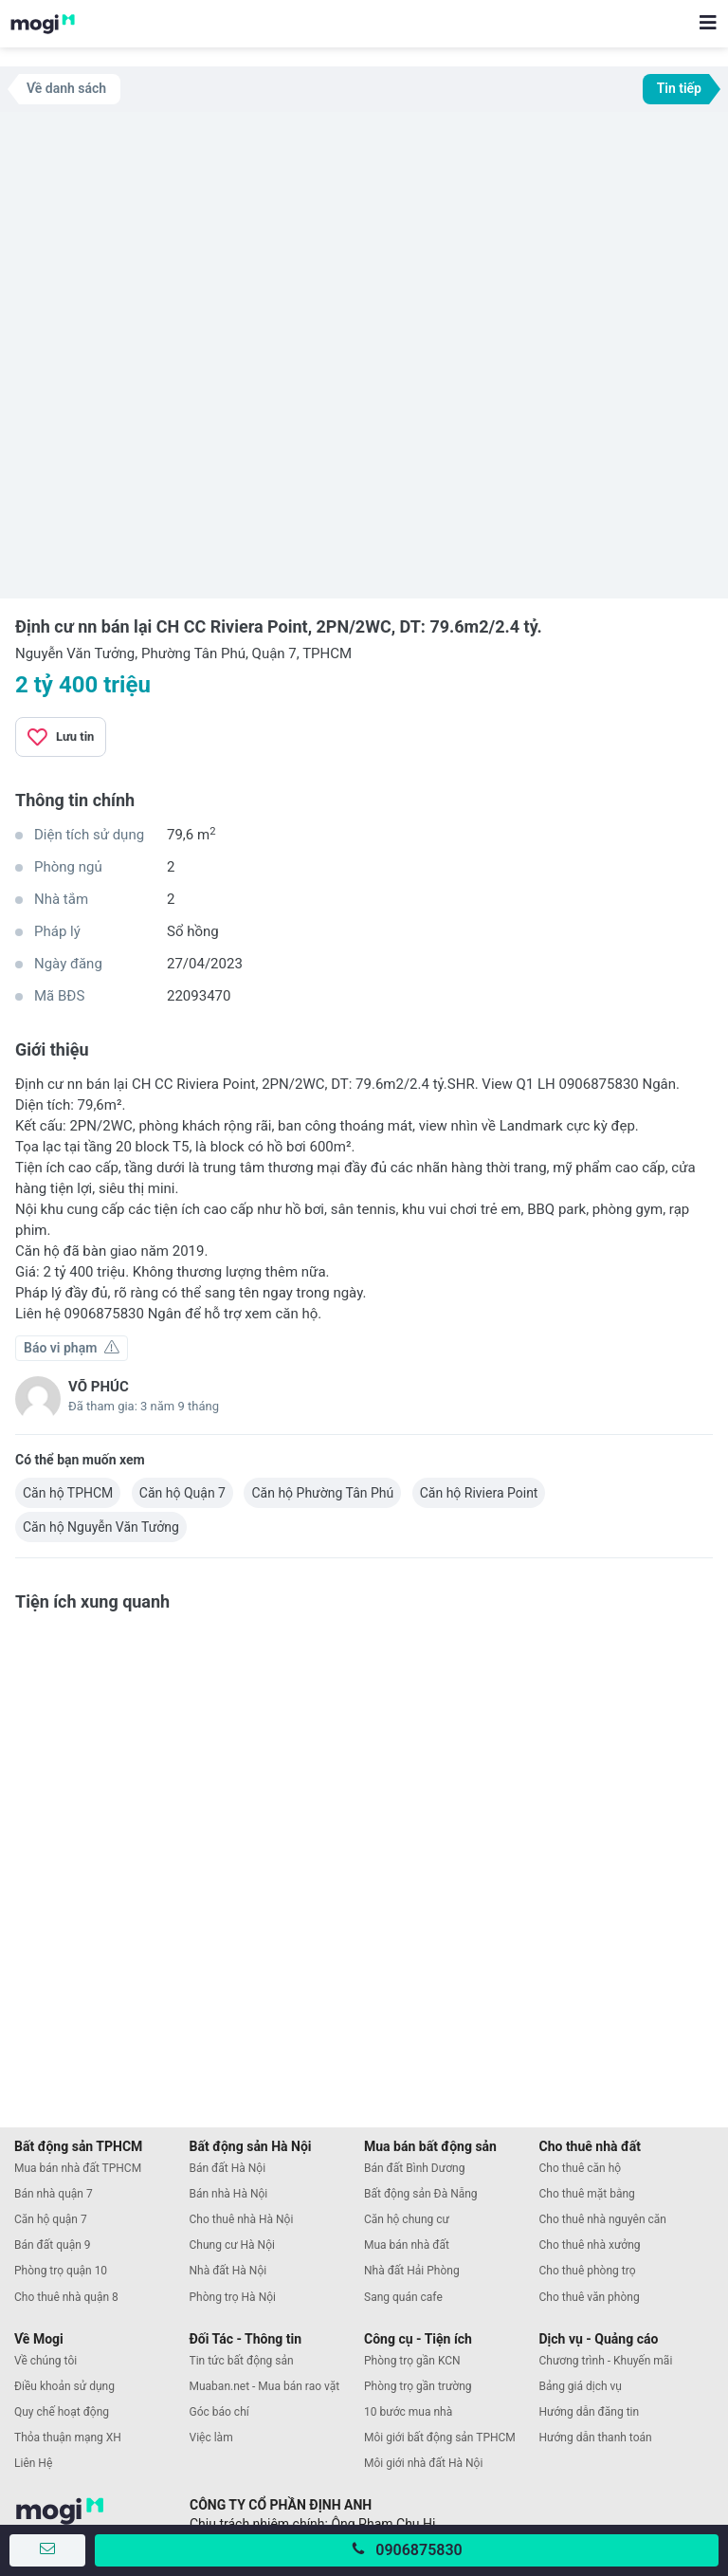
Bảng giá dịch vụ (581, 2386)
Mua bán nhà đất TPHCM (77, 2168)
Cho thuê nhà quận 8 (66, 2297)
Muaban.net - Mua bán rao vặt (265, 2386)
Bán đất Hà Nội (228, 2168)
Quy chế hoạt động (61, 2412)
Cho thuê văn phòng (589, 2297)
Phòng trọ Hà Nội (233, 2297)
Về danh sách (66, 88)
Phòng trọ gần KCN (412, 2360)
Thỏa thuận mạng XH (67, 2437)
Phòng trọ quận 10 (60, 2270)
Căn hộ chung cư (406, 2219)
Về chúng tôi (45, 2360)
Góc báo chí (219, 2412)
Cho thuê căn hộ (580, 2168)
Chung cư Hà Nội (232, 2245)
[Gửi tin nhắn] (47, 2550)
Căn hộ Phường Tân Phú (322, 1492)
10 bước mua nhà (408, 2412)
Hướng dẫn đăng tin (589, 2412)
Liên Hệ (33, 2463)
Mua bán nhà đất (406, 2245)
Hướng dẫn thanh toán (595, 2437)
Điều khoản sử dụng (64, 2386)
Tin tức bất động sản (242, 2360)
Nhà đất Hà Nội (228, 2270)
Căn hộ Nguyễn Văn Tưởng (101, 1527)
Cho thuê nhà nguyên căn (602, 2219)
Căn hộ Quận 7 (182, 1492)
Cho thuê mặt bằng (587, 2193)
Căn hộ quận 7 (50, 2219)
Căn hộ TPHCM (68, 1492)
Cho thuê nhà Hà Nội (242, 2219)
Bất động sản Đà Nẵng (421, 2193)
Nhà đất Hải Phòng (412, 2270)
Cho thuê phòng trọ (587, 2270)
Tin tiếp (679, 88)
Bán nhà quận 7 (53, 2193)
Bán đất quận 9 (52, 2245)
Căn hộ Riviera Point (479, 1492)
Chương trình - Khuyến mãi (606, 2360)
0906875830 (418, 2550)
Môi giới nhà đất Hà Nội (423, 2463)
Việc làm (211, 2437)
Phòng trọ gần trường (418, 2386)
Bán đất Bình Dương (414, 2168)
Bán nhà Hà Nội (229, 2193)
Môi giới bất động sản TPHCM (440, 2437)
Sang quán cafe (403, 2297)
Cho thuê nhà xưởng (590, 2245)
